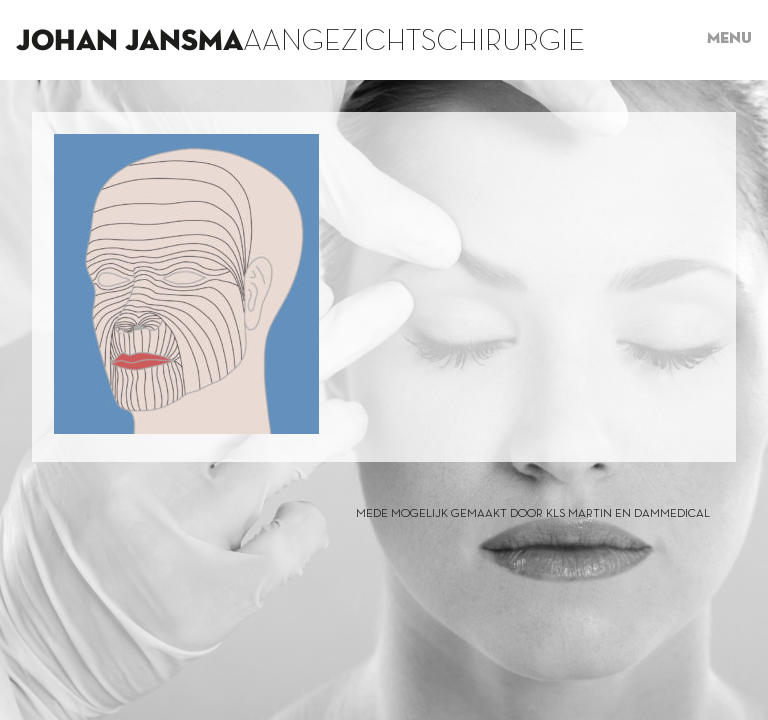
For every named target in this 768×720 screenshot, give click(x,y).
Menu (729, 39)
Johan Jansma (129, 42)
